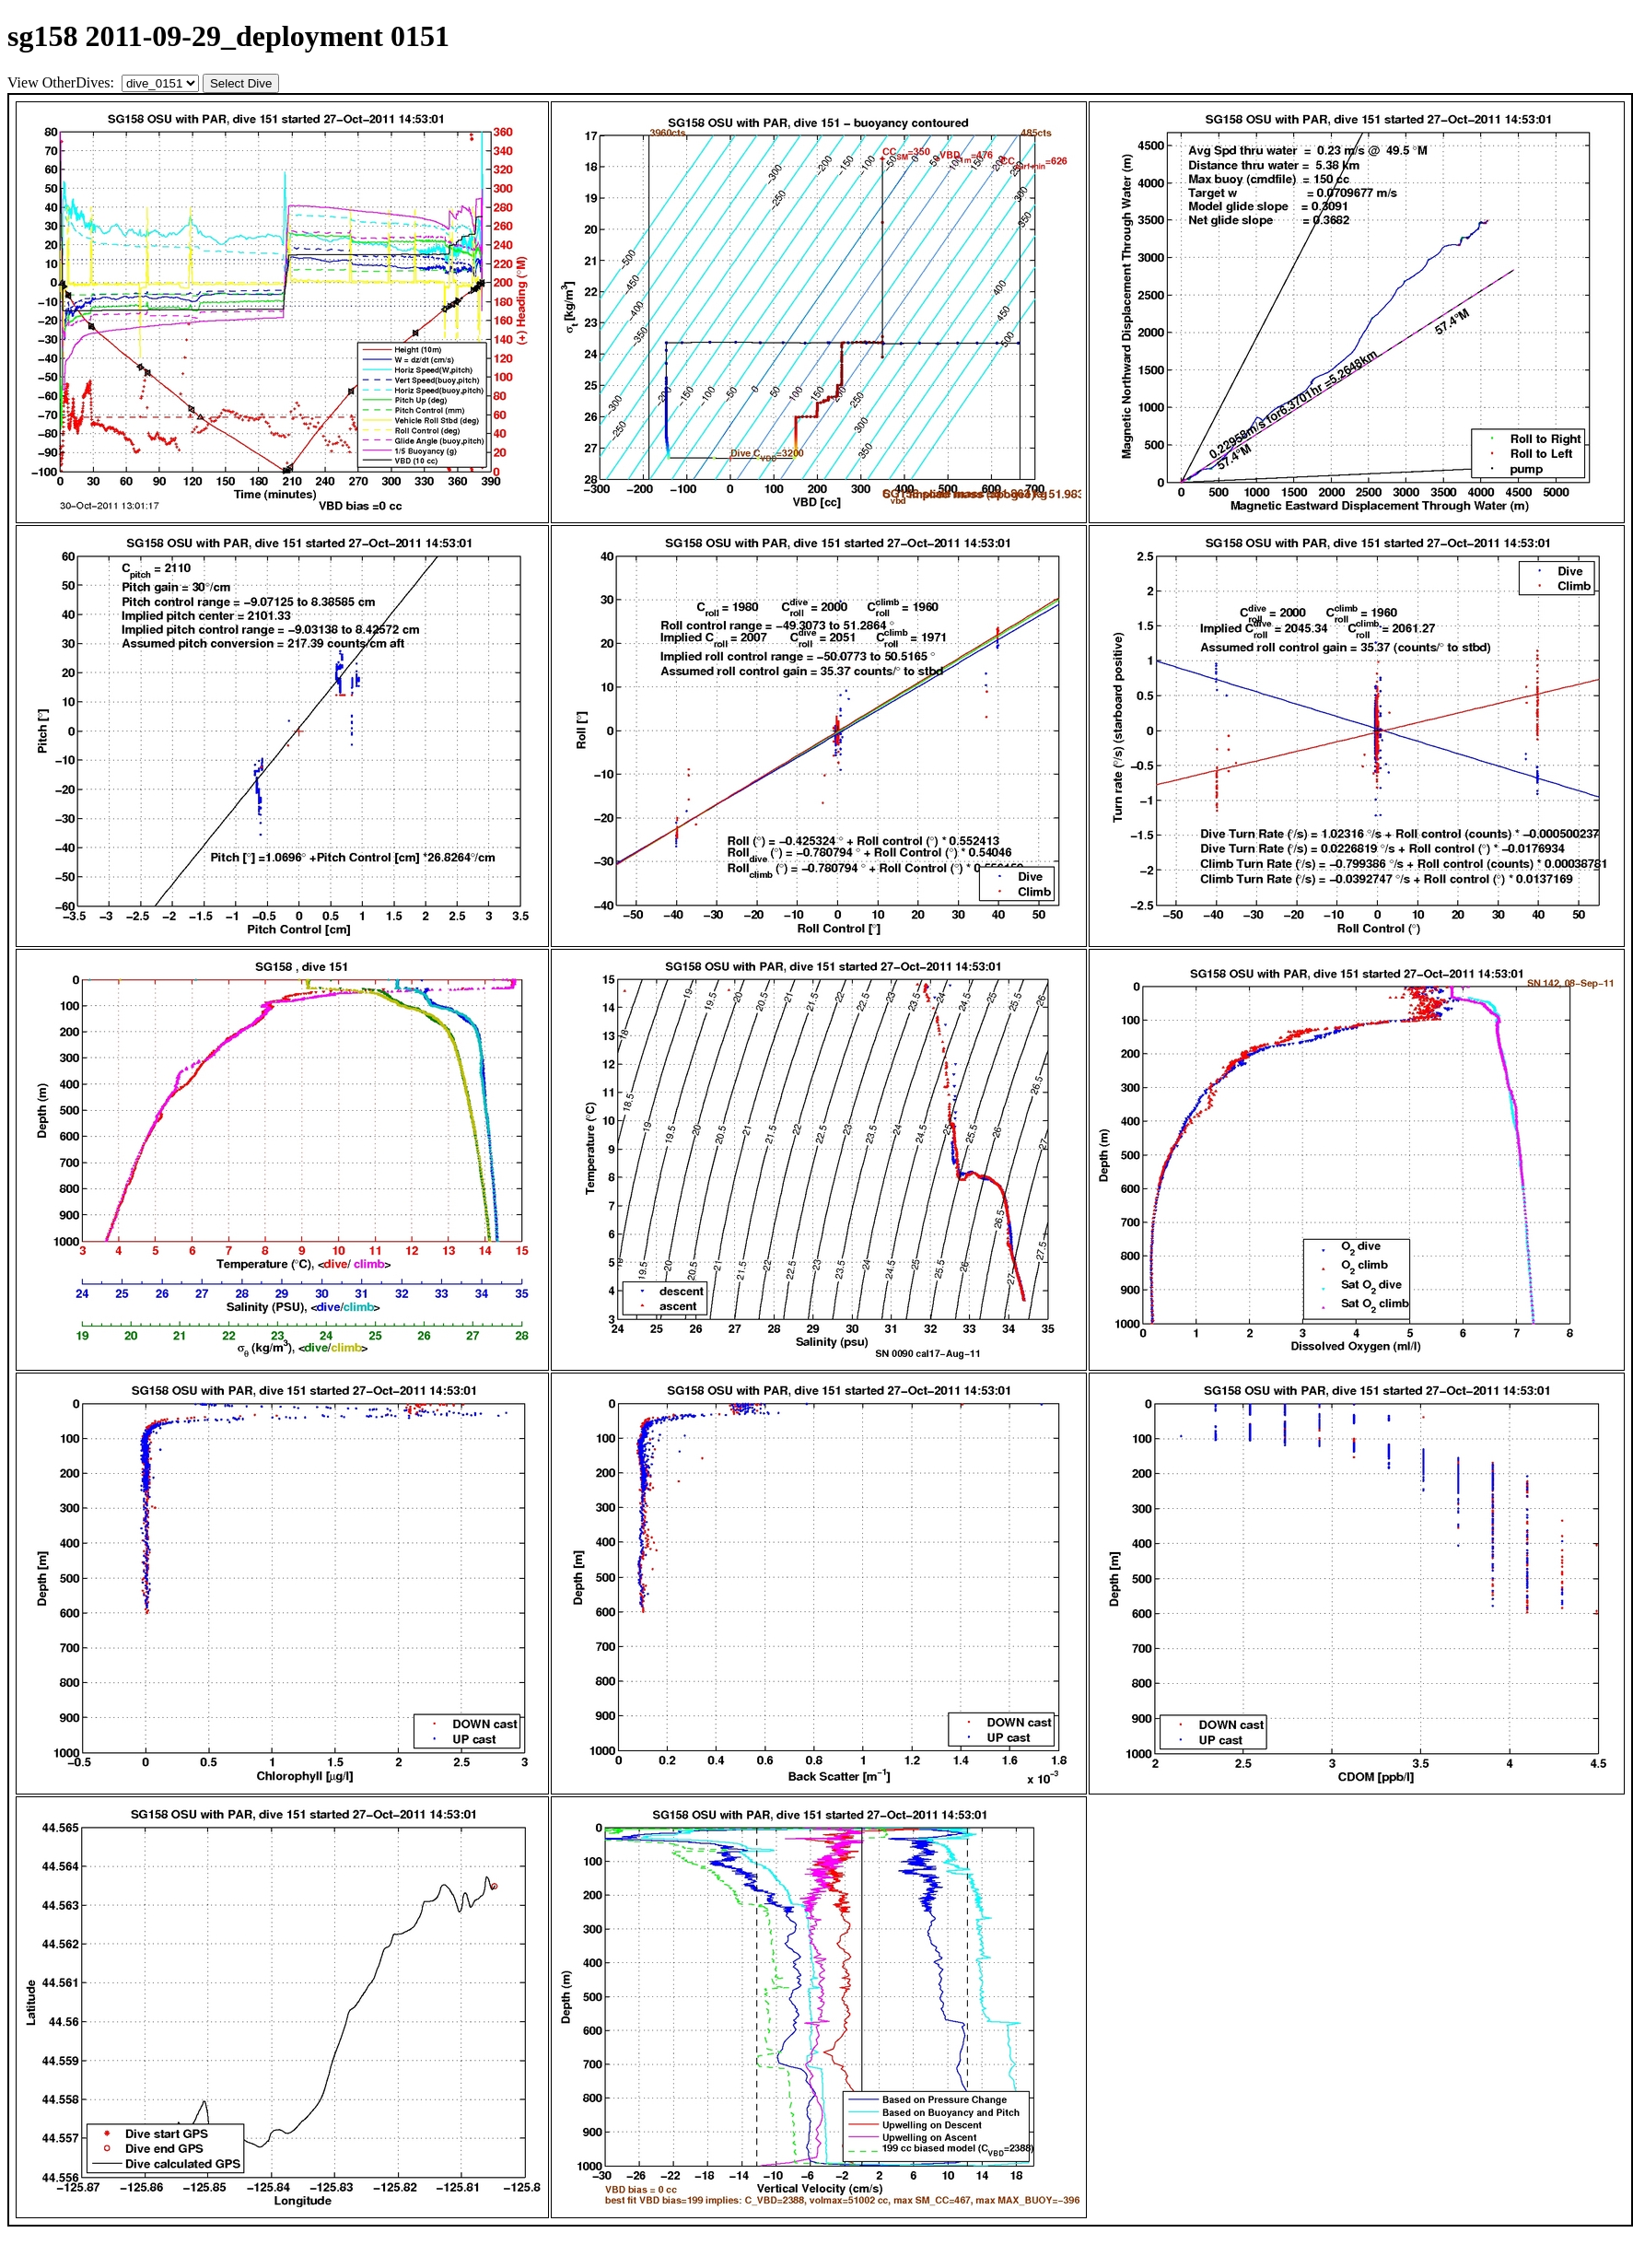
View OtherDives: (62, 82)
